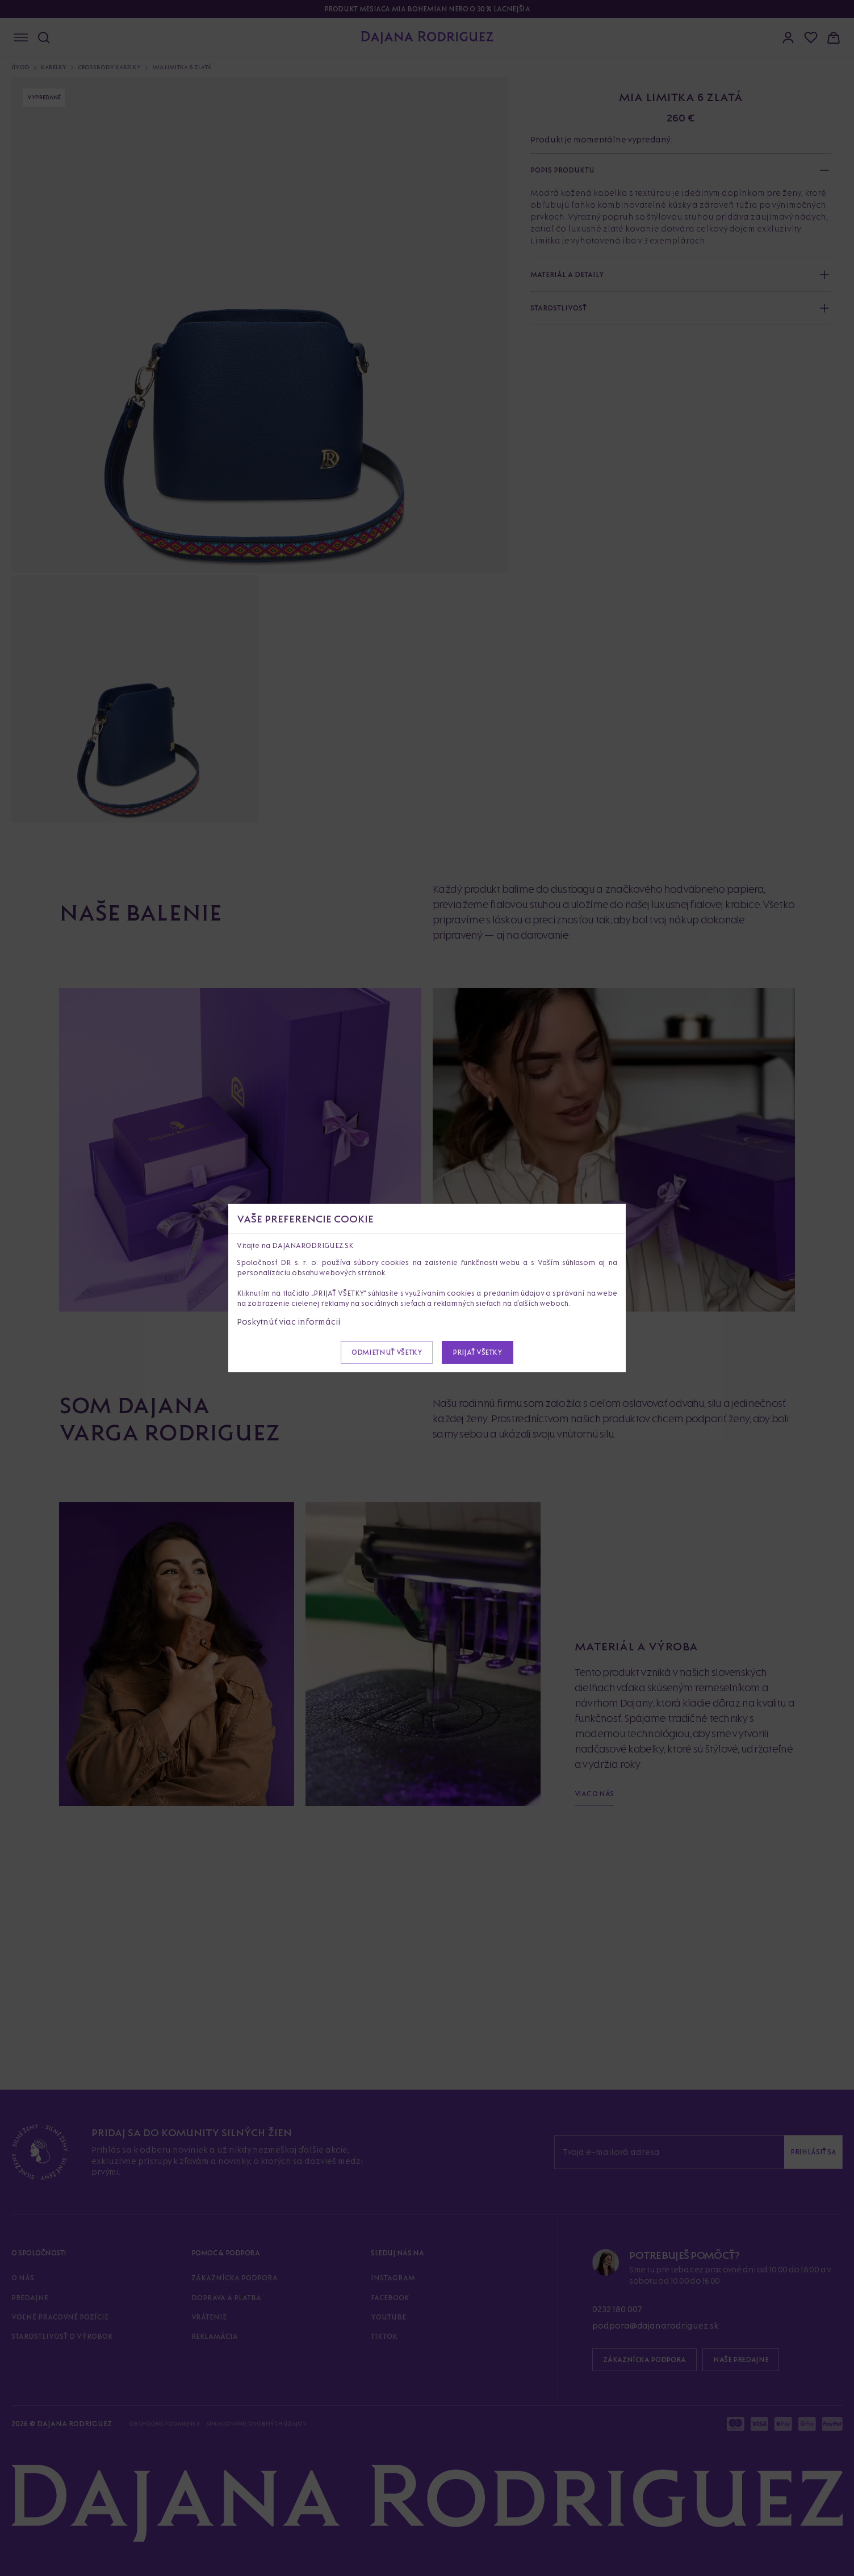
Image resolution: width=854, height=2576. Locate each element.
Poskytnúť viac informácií (289, 1321)
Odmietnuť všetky (386, 1352)
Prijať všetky (477, 1352)
